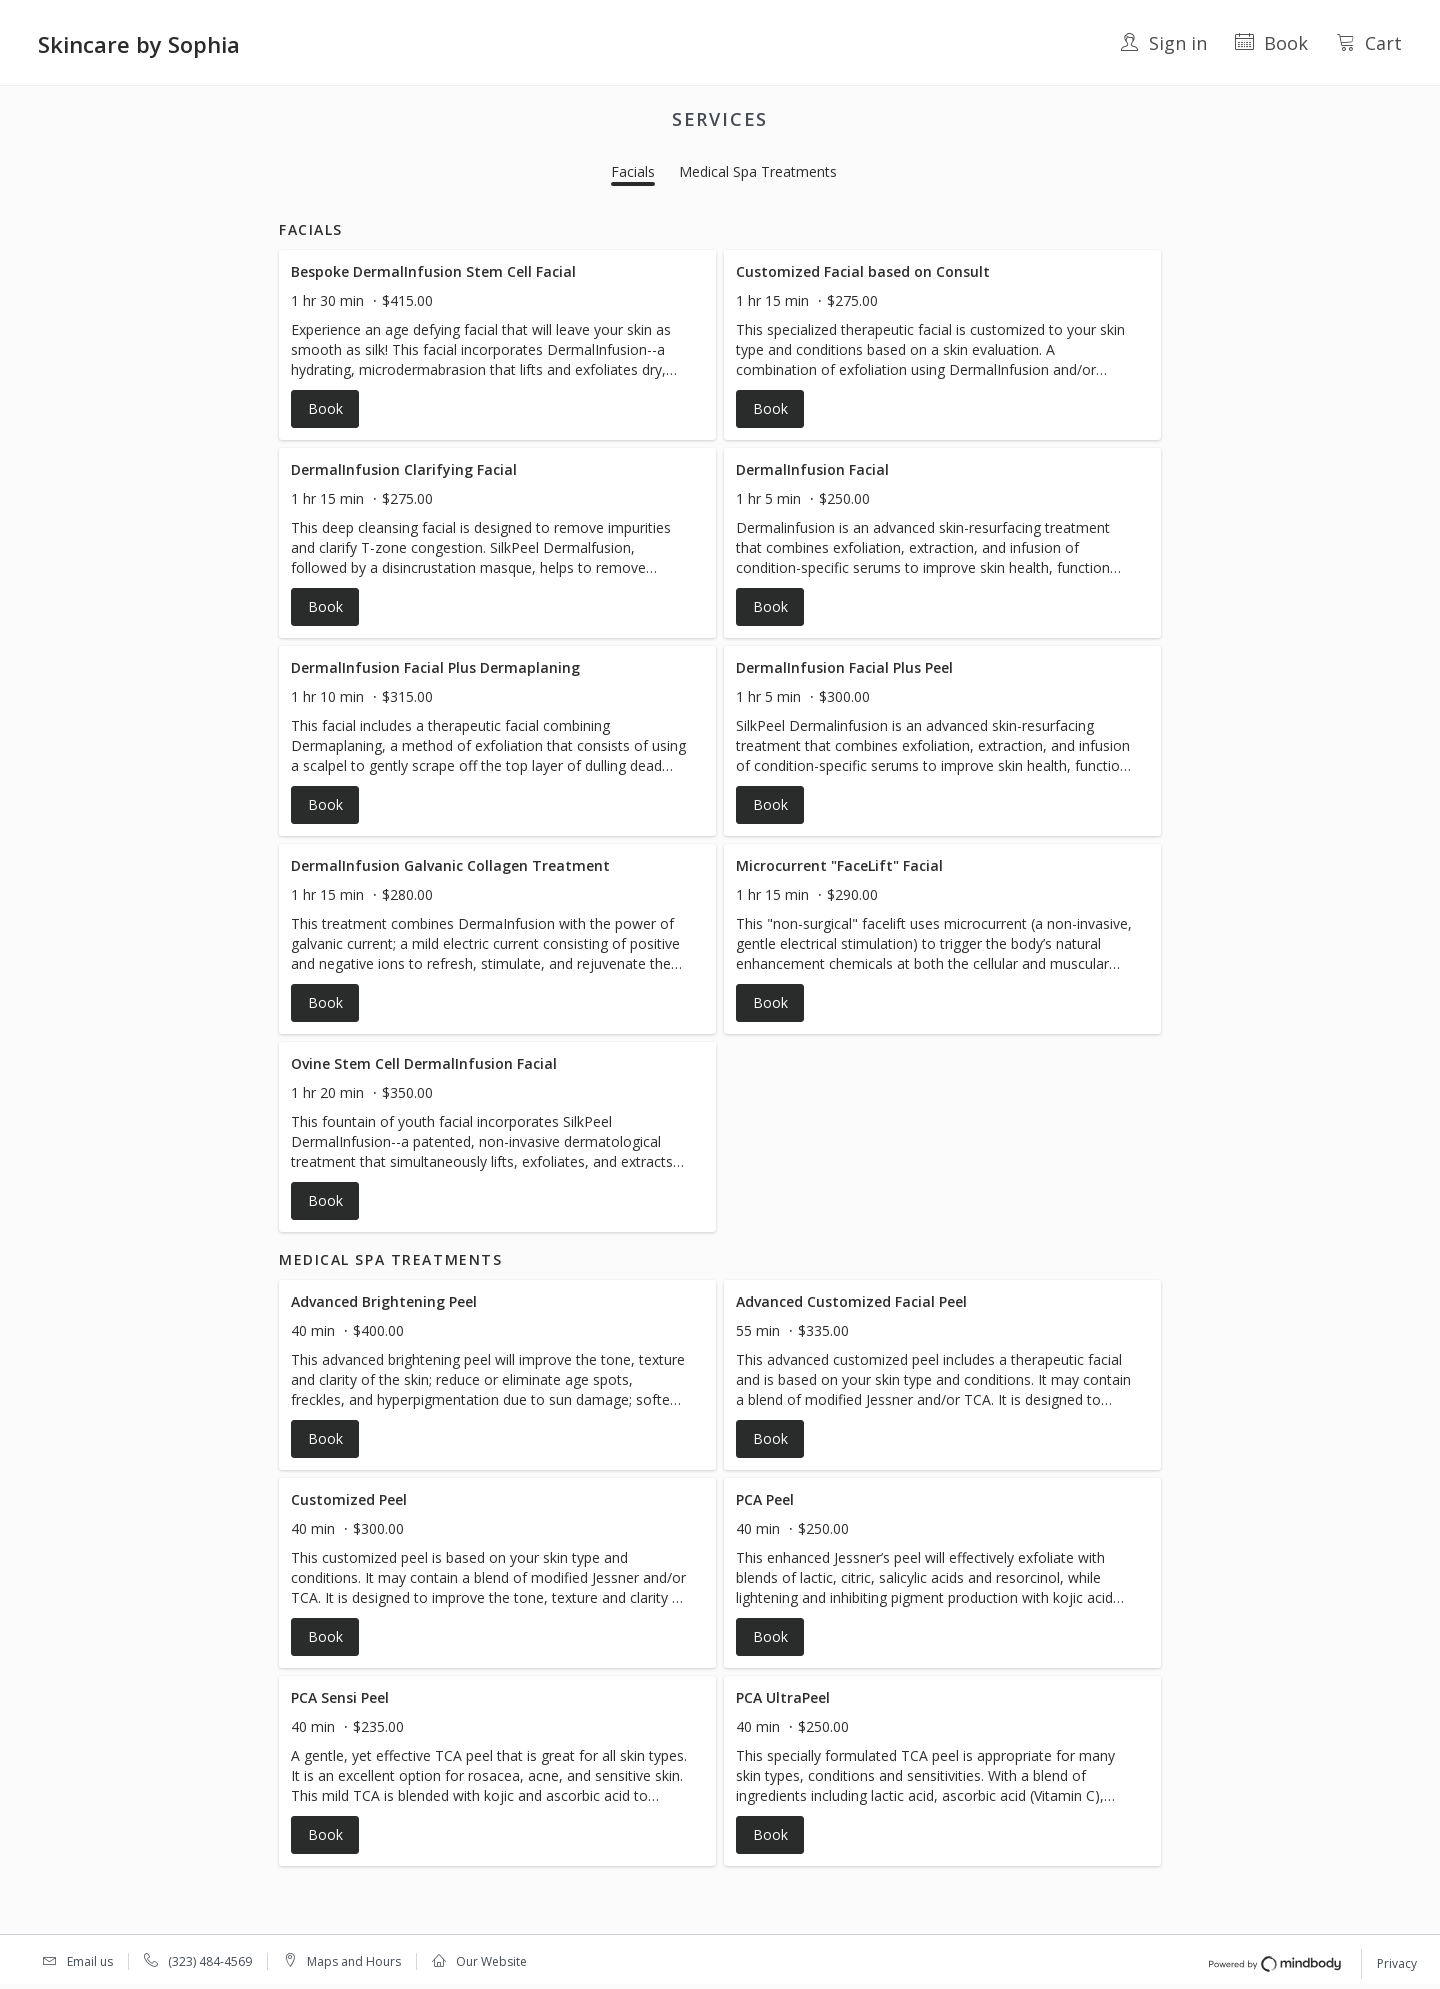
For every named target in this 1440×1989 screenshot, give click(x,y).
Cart (1369, 43)
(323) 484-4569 (210, 1961)
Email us (90, 1961)
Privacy (1397, 1963)
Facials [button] (633, 171)
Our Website (491, 1961)
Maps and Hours (354, 1961)
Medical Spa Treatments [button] (758, 171)
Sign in (1163, 43)
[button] (497, 345)
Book (1271, 43)
